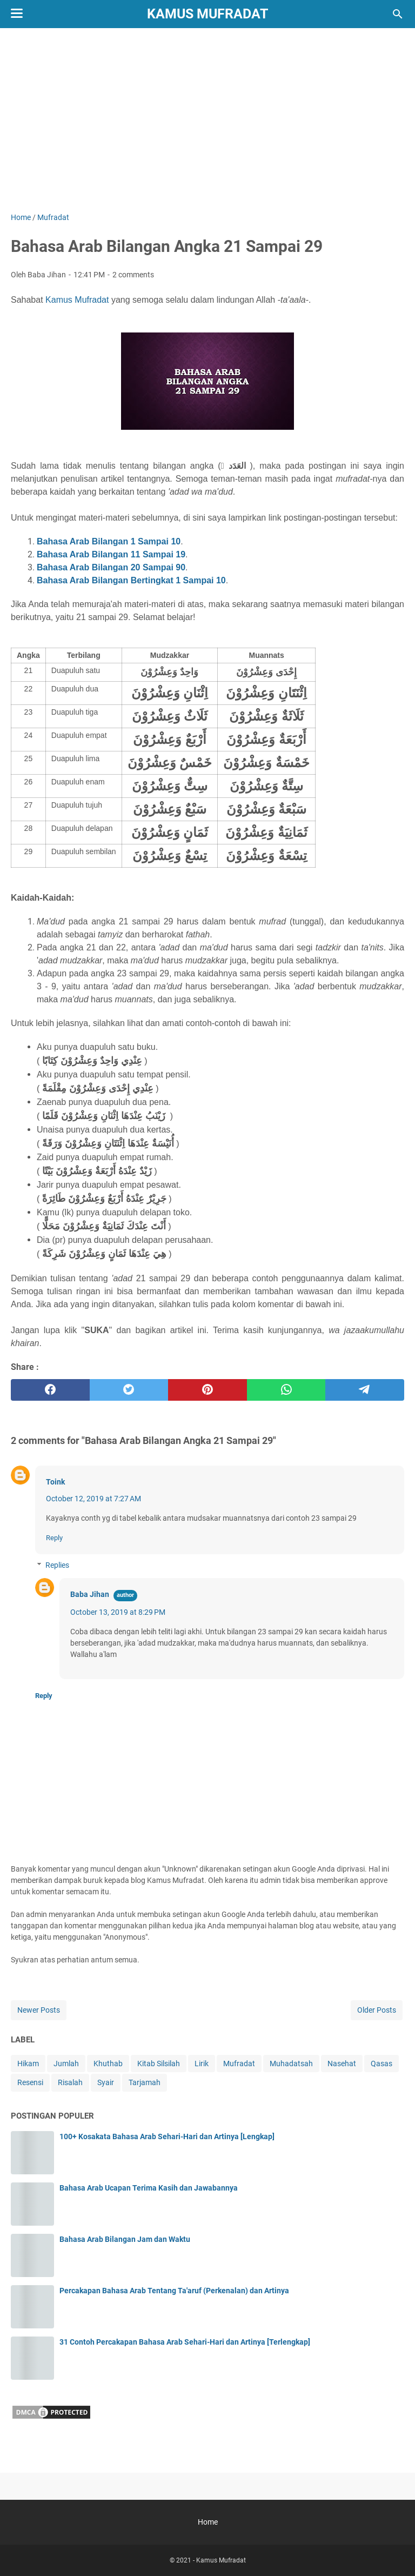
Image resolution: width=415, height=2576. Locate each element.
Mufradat (239, 2063)
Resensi (30, 2082)
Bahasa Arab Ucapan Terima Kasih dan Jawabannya (148, 2188)
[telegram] (364, 1390)
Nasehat (341, 2063)
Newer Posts (38, 2010)
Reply (54, 1538)
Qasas (381, 2063)
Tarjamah (144, 2082)
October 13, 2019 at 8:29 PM (117, 1612)
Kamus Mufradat (207, 14)
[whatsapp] (286, 1390)
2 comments (133, 274)
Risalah (70, 2082)
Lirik (202, 2063)
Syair (105, 2082)
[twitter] (129, 1390)
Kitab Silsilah (158, 2063)
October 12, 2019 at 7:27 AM (93, 1498)
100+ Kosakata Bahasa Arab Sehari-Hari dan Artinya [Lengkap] (167, 2136)
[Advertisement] (207, 120)
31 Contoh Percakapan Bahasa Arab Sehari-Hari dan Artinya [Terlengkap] (184, 2342)
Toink (55, 1481)
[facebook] (50, 1390)
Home (208, 2522)
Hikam (28, 2063)
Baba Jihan (89, 1594)
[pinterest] (207, 1390)
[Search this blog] (397, 14)
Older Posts (376, 2010)
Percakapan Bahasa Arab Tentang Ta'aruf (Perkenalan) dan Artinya (174, 2290)
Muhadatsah (291, 2063)
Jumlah (66, 2063)
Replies (57, 1565)
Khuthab (108, 2063)
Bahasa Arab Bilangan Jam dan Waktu (124, 2239)
